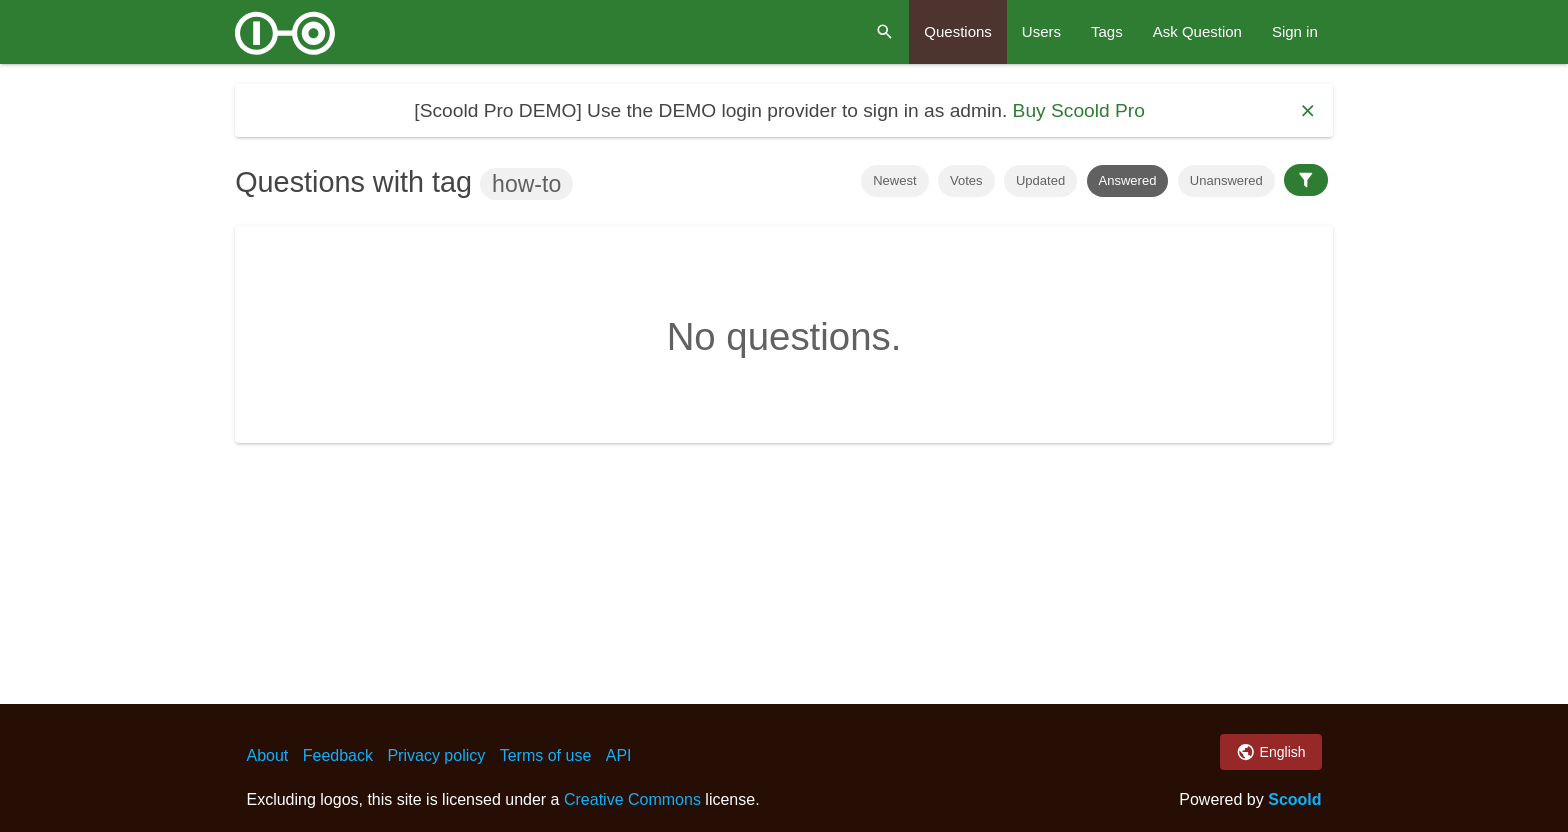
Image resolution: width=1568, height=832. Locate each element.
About (267, 755)
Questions (958, 31)
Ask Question (1197, 31)
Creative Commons (632, 799)
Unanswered (1226, 180)
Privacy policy (436, 755)
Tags (1107, 31)
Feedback (338, 755)
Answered (1128, 180)
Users (1041, 31)
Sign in (1295, 31)
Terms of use (546, 755)
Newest (894, 180)
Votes (966, 180)
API (619, 755)
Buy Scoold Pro (1079, 110)
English (1270, 752)
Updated (1040, 180)
